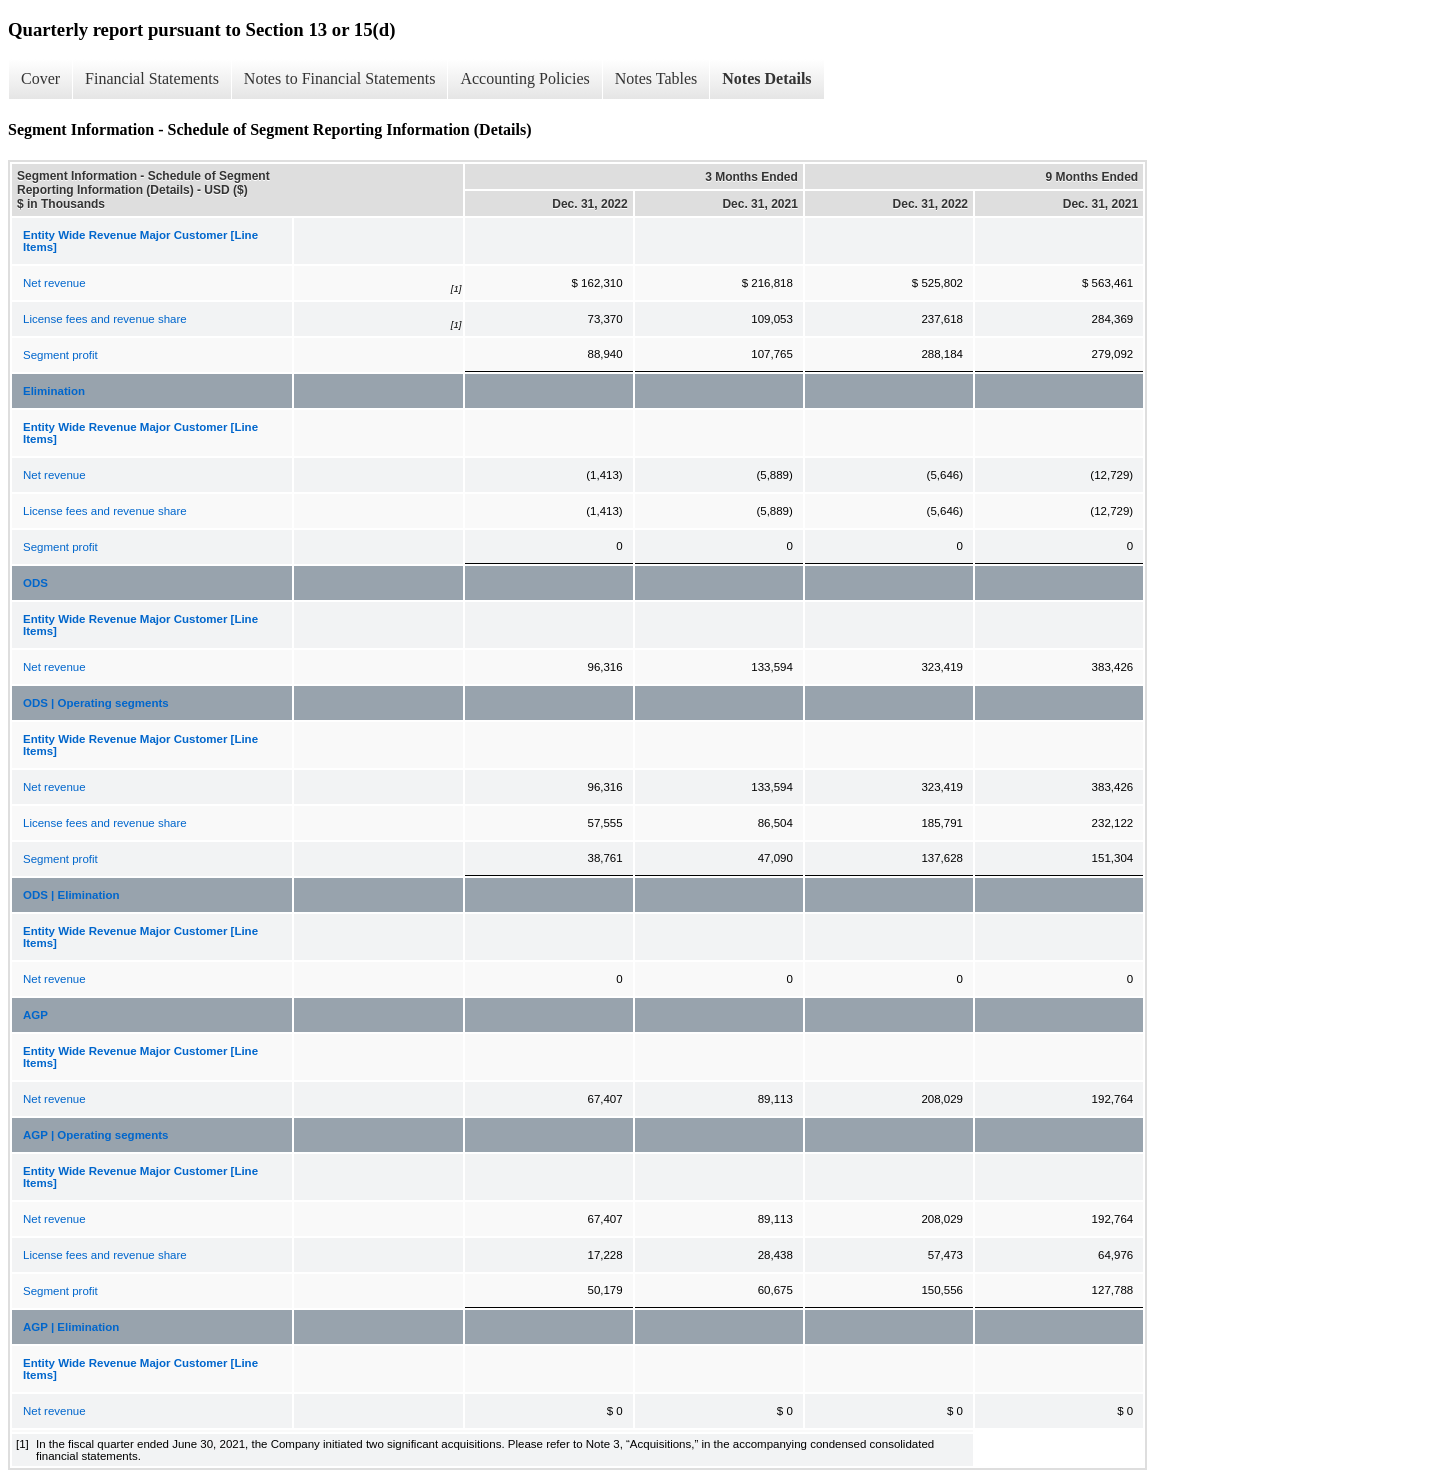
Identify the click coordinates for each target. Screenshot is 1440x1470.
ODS (35, 583)
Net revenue (54, 283)
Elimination (54, 391)
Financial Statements (152, 78)
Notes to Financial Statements (340, 78)
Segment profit (60, 355)
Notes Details (766, 78)
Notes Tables (656, 78)
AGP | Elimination (71, 1327)
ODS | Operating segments (96, 703)
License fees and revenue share (105, 319)
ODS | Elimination (71, 895)
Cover (40, 78)
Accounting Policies (524, 78)
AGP (35, 1015)
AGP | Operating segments (96, 1135)
